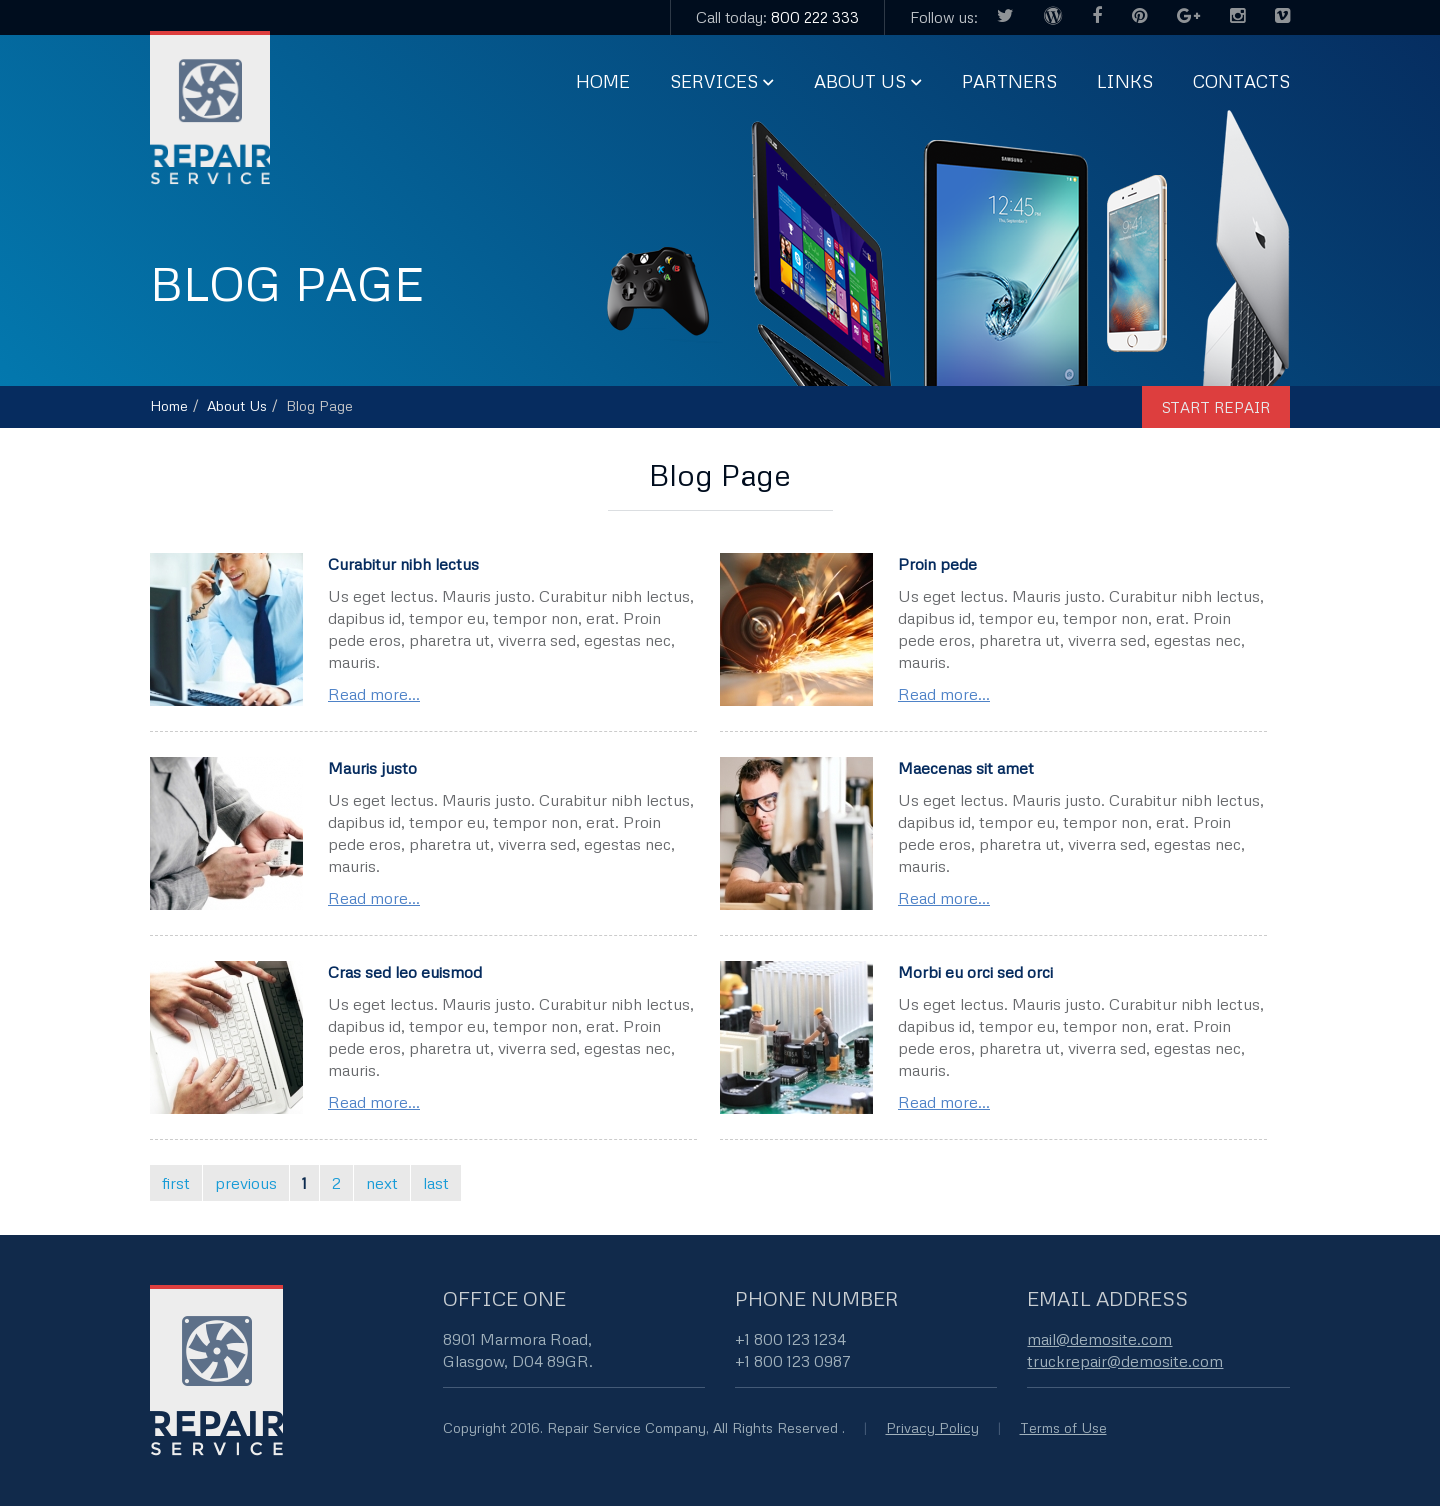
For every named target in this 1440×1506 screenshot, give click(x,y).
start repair (1216, 407)
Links (1125, 81)
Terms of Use (1063, 1427)
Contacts (1241, 81)
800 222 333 (815, 17)
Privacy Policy (932, 1427)
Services (714, 81)
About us (860, 81)
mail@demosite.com (1099, 1339)
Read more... (374, 694)
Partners (1009, 81)
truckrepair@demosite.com (1125, 1361)
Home (603, 81)
